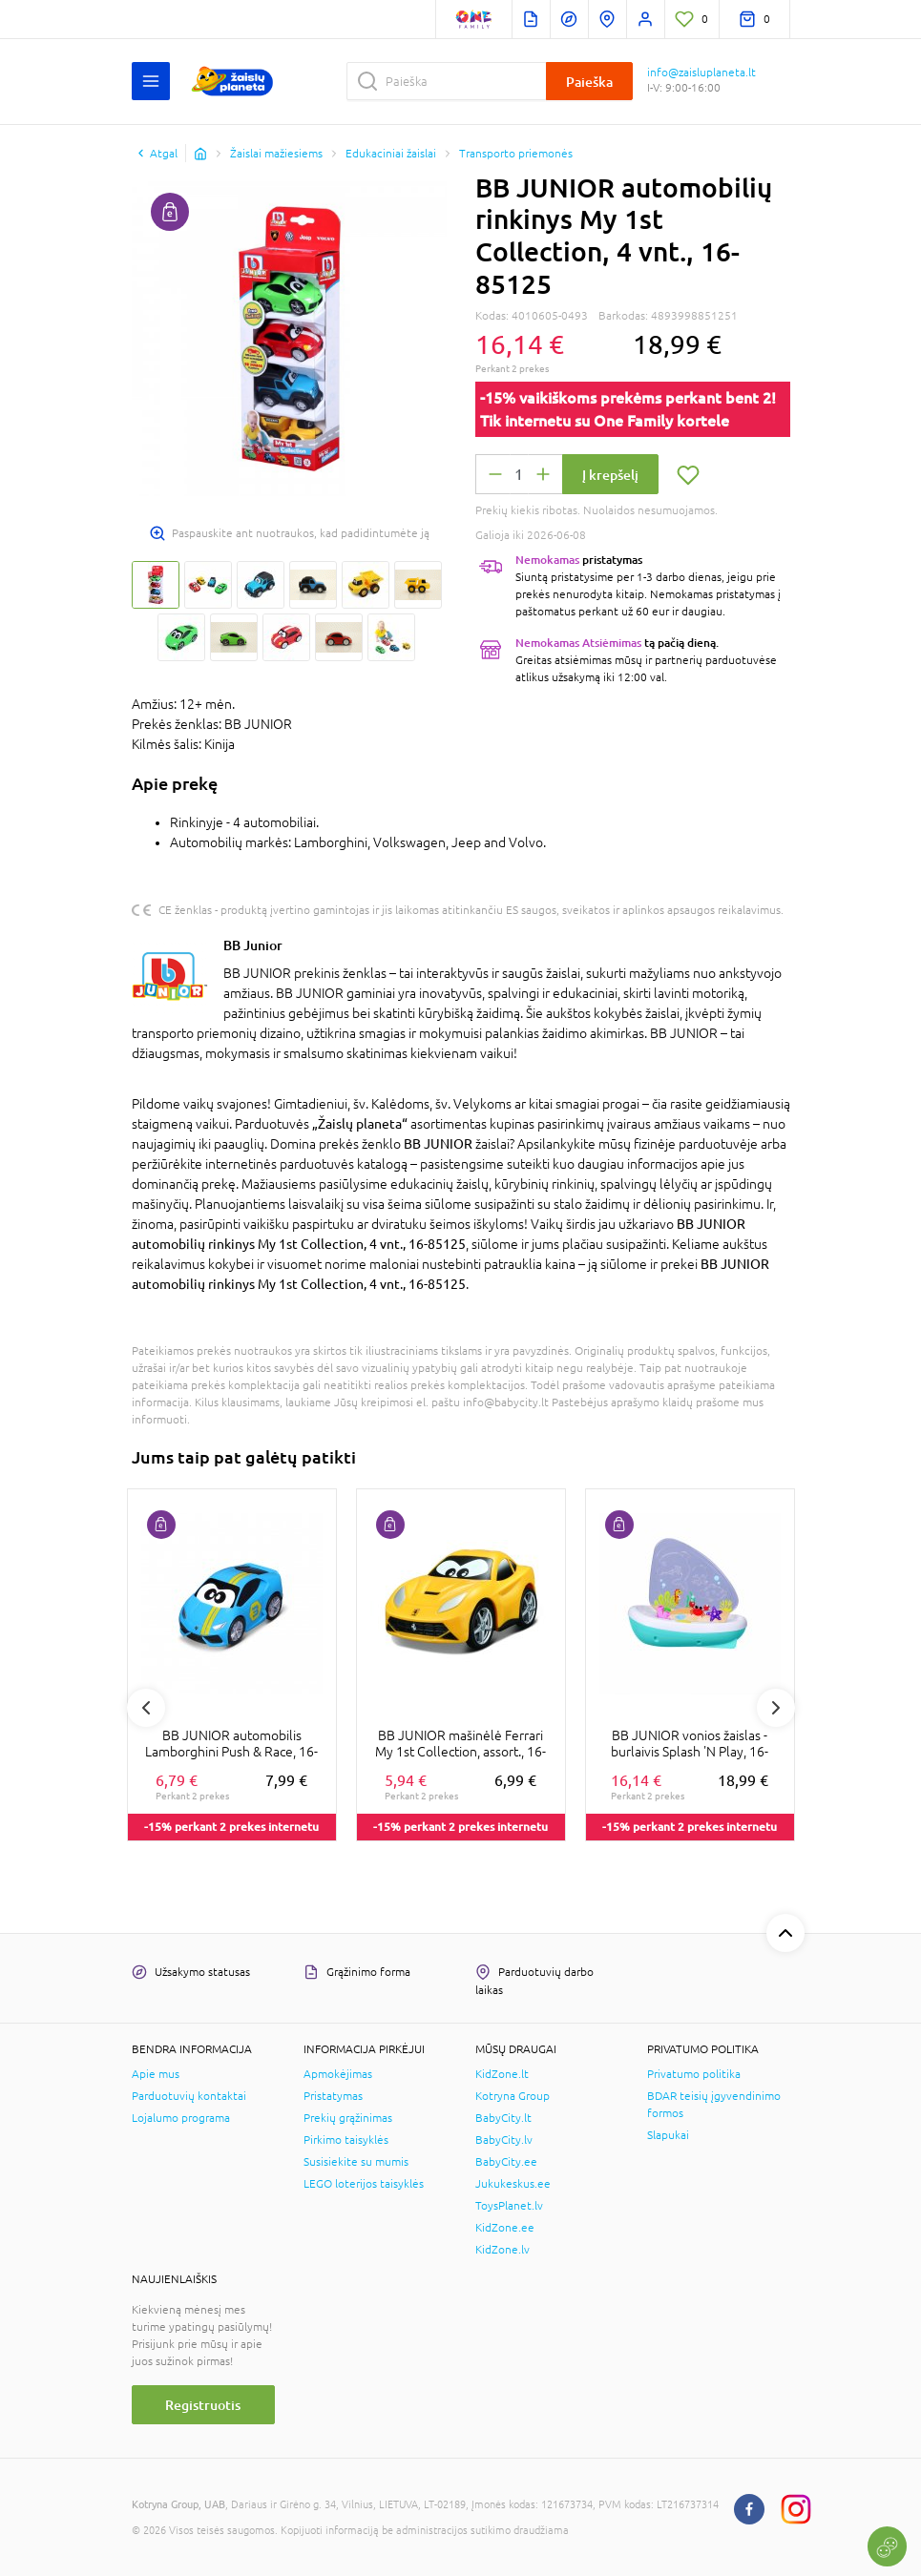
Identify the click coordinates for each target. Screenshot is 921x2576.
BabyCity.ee (506, 2162)
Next (776, 1708)
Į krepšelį (610, 475)
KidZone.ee (504, 2227)
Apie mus (155, 2074)
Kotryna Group (512, 2096)
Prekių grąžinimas (348, 2118)
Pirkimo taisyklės (346, 2140)
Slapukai (668, 2135)
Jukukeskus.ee (513, 2184)
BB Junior (253, 945)
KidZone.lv (502, 2249)
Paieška (589, 81)
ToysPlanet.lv (509, 2205)
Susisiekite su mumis (356, 2162)
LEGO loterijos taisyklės (364, 2184)
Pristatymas (333, 2096)
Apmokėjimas (338, 2074)
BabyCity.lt (503, 2118)
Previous (146, 1708)
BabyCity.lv (504, 2140)
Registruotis (203, 2405)
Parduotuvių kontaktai (189, 2096)
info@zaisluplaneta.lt (701, 72)
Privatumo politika (694, 2074)
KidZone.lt (502, 2074)
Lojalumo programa (181, 2118)
